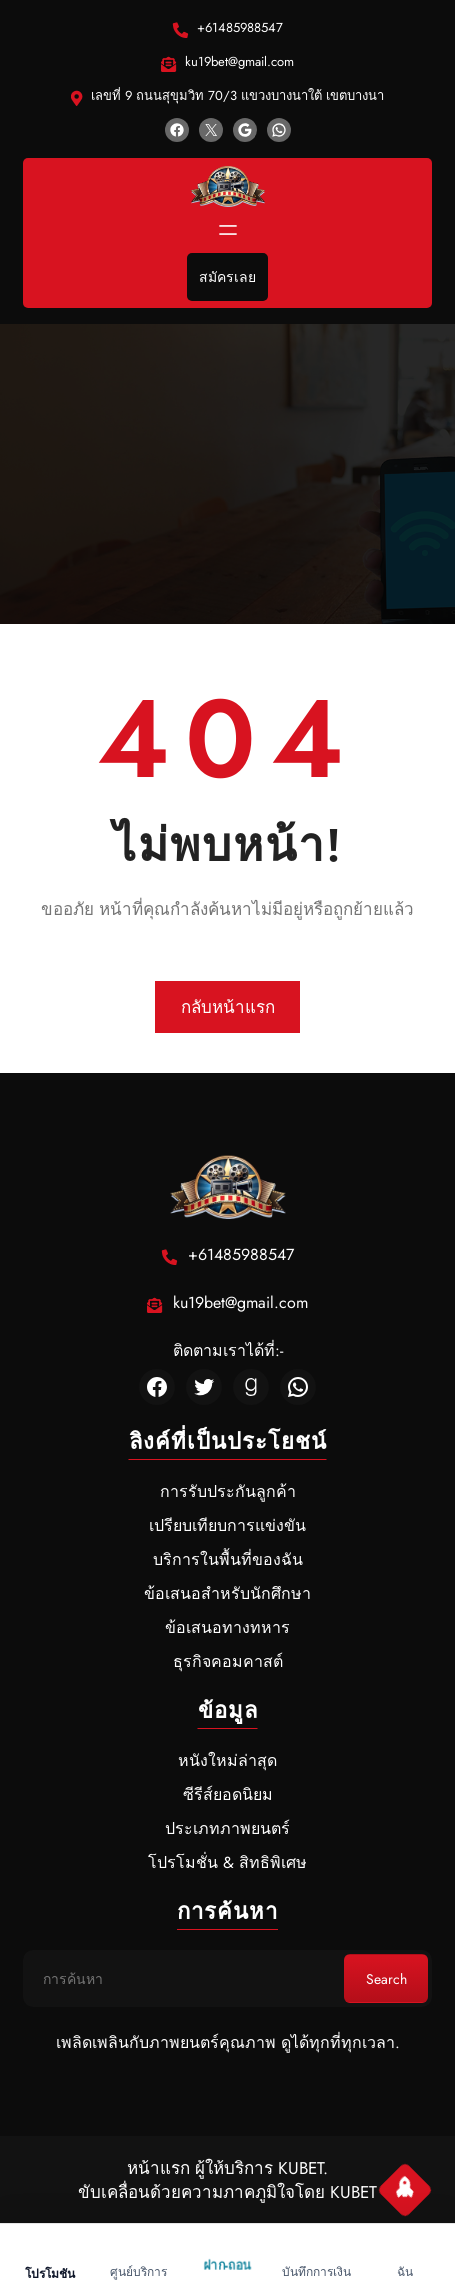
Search (386, 1979)
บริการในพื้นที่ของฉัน (228, 1559)
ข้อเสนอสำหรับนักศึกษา (227, 1593)
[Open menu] (228, 230)
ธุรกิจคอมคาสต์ (228, 1661)
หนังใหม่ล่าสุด (227, 1760)
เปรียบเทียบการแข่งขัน (227, 1525)
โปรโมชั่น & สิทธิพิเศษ (227, 1862)
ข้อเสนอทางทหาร (227, 1627)
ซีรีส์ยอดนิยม (228, 1794)
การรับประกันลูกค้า (228, 1491)
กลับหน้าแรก (228, 1007)
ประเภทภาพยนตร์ (227, 1828)
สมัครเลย (227, 277)
